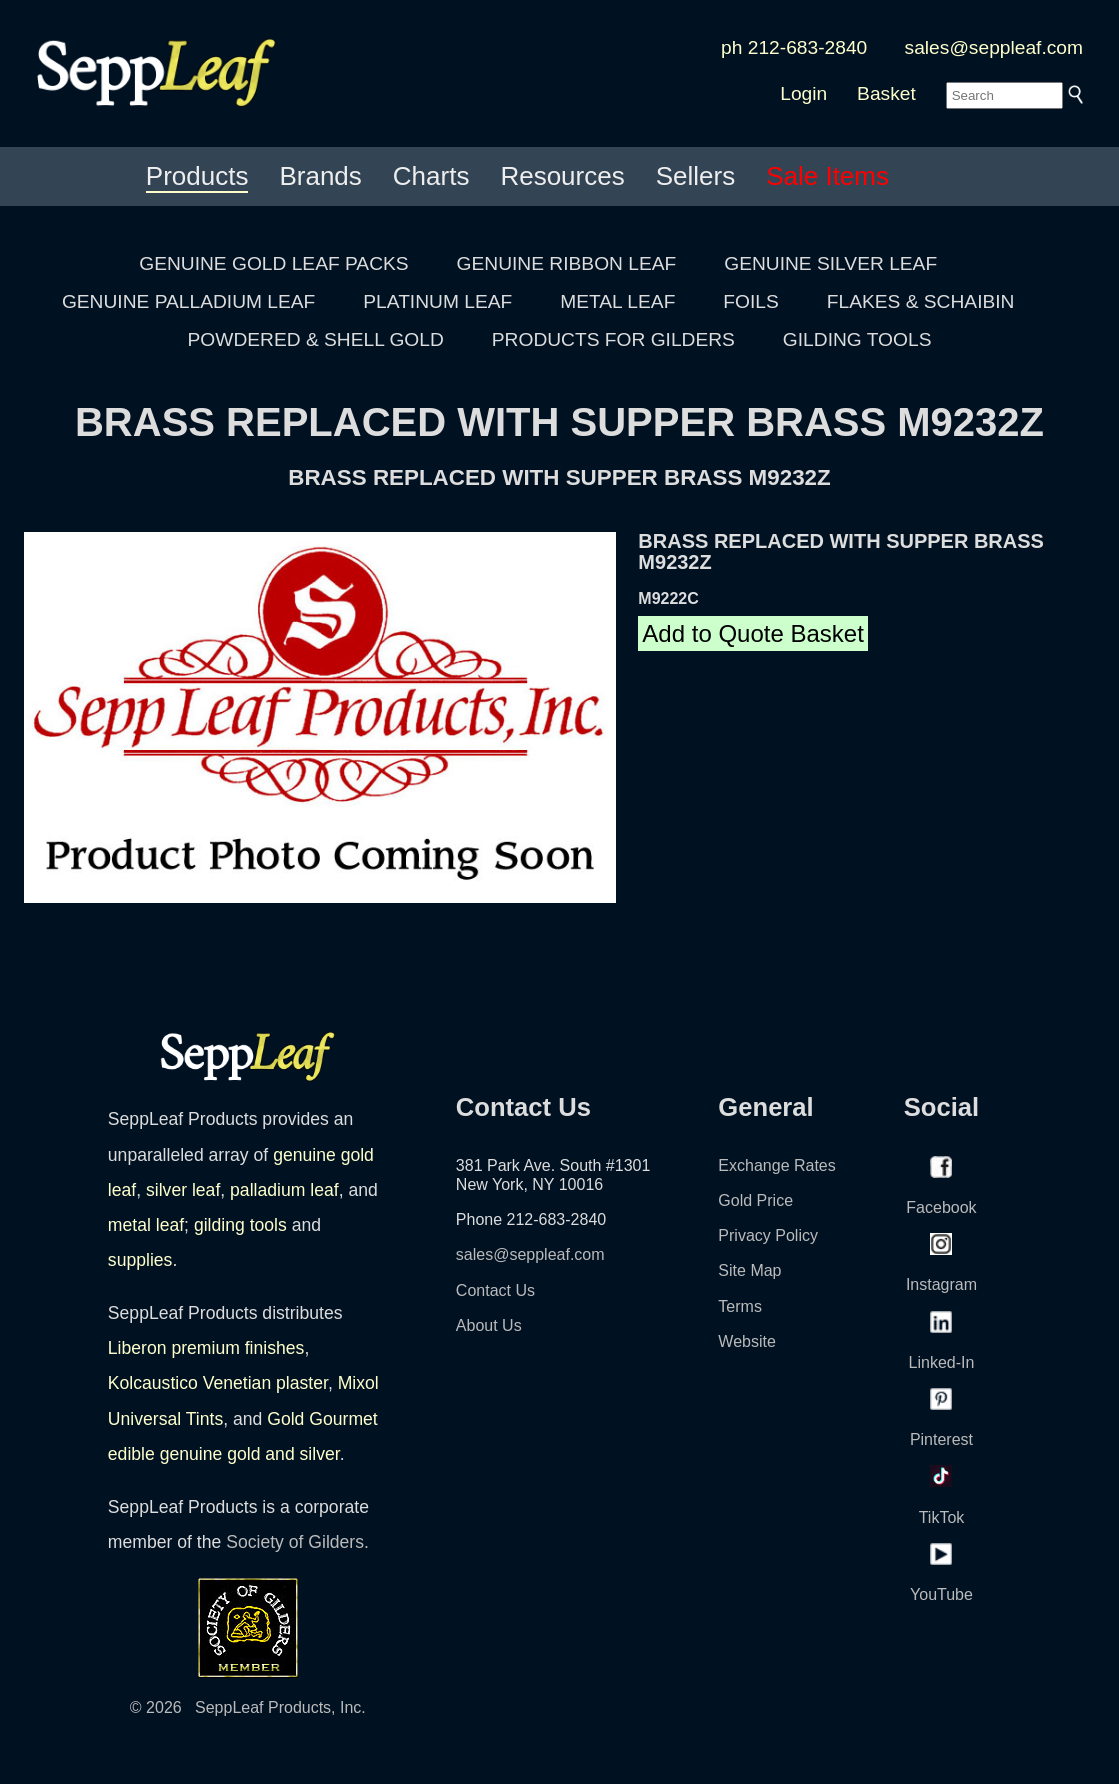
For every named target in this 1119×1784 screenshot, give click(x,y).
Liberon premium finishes (206, 1348)
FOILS (750, 301)
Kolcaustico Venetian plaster (218, 1383)
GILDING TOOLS (857, 339)
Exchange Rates (776, 1165)
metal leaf (146, 1225)
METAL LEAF (617, 301)
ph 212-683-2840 (794, 47)
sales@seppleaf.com (994, 47)
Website (747, 1341)
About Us (489, 1325)
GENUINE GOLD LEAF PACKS (273, 263)
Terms (740, 1306)
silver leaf (183, 1190)
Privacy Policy (768, 1235)
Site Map (749, 1270)
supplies (140, 1260)
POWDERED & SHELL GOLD (316, 339)
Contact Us (495, 1290)
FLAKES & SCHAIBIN (921, 301)
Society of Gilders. (297, 1542)
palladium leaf (284, 1190)
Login (803, 93)
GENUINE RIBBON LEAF (567, 263)
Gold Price (755, 1200)
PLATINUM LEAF (437, 301)
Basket (886, 93)
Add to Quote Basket (752, 633)
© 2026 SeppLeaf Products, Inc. (248, 1707)
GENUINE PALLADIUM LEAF (188, 301)
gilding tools (240, 1225)
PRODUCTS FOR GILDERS (613, 339)
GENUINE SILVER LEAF (830, 263)
